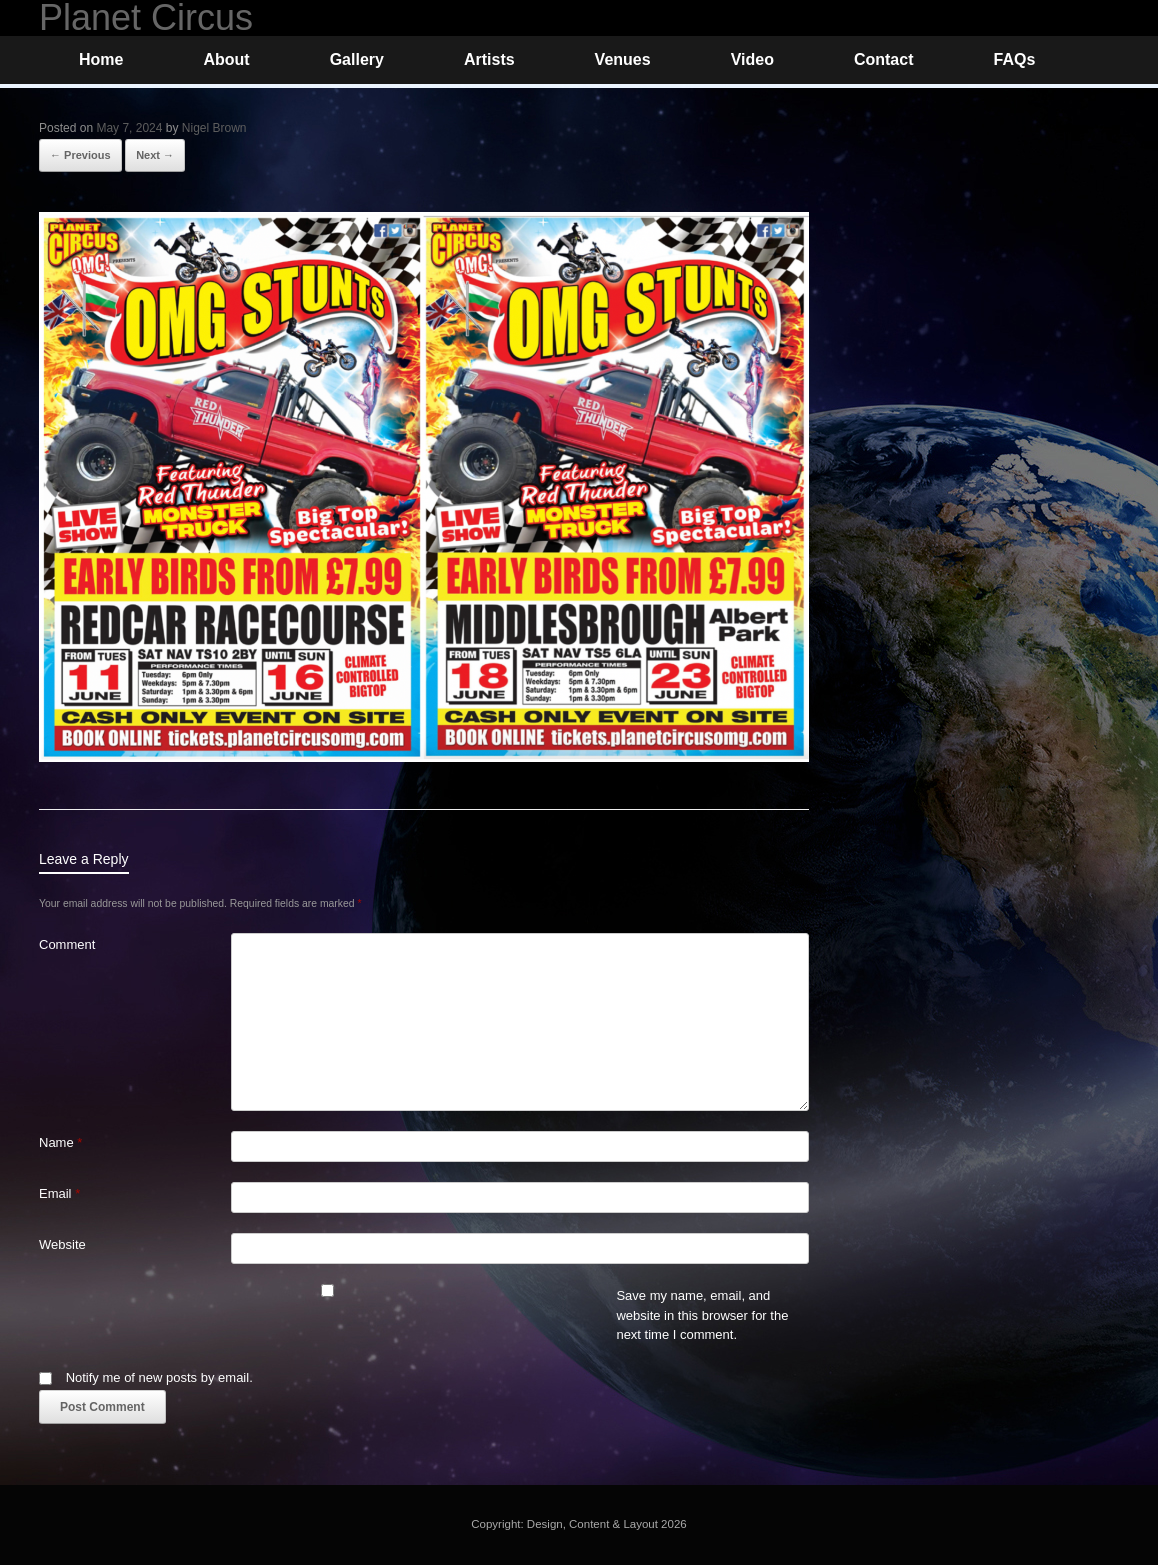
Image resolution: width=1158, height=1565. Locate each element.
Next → (155, 155)
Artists (489, 59)
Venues (623, 59)
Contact (884, 59)
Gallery (357, 59)
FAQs (1014, 59)
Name (60, 1142)
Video (752, 59)
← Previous (80, 155)
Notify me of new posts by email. (159, 1377)
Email (59, 1193)
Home (101, 59)
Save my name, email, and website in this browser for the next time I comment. (702, 1315)
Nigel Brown (214, 128)
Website (62, 1244)
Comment (67, 944)
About (226, 59)
